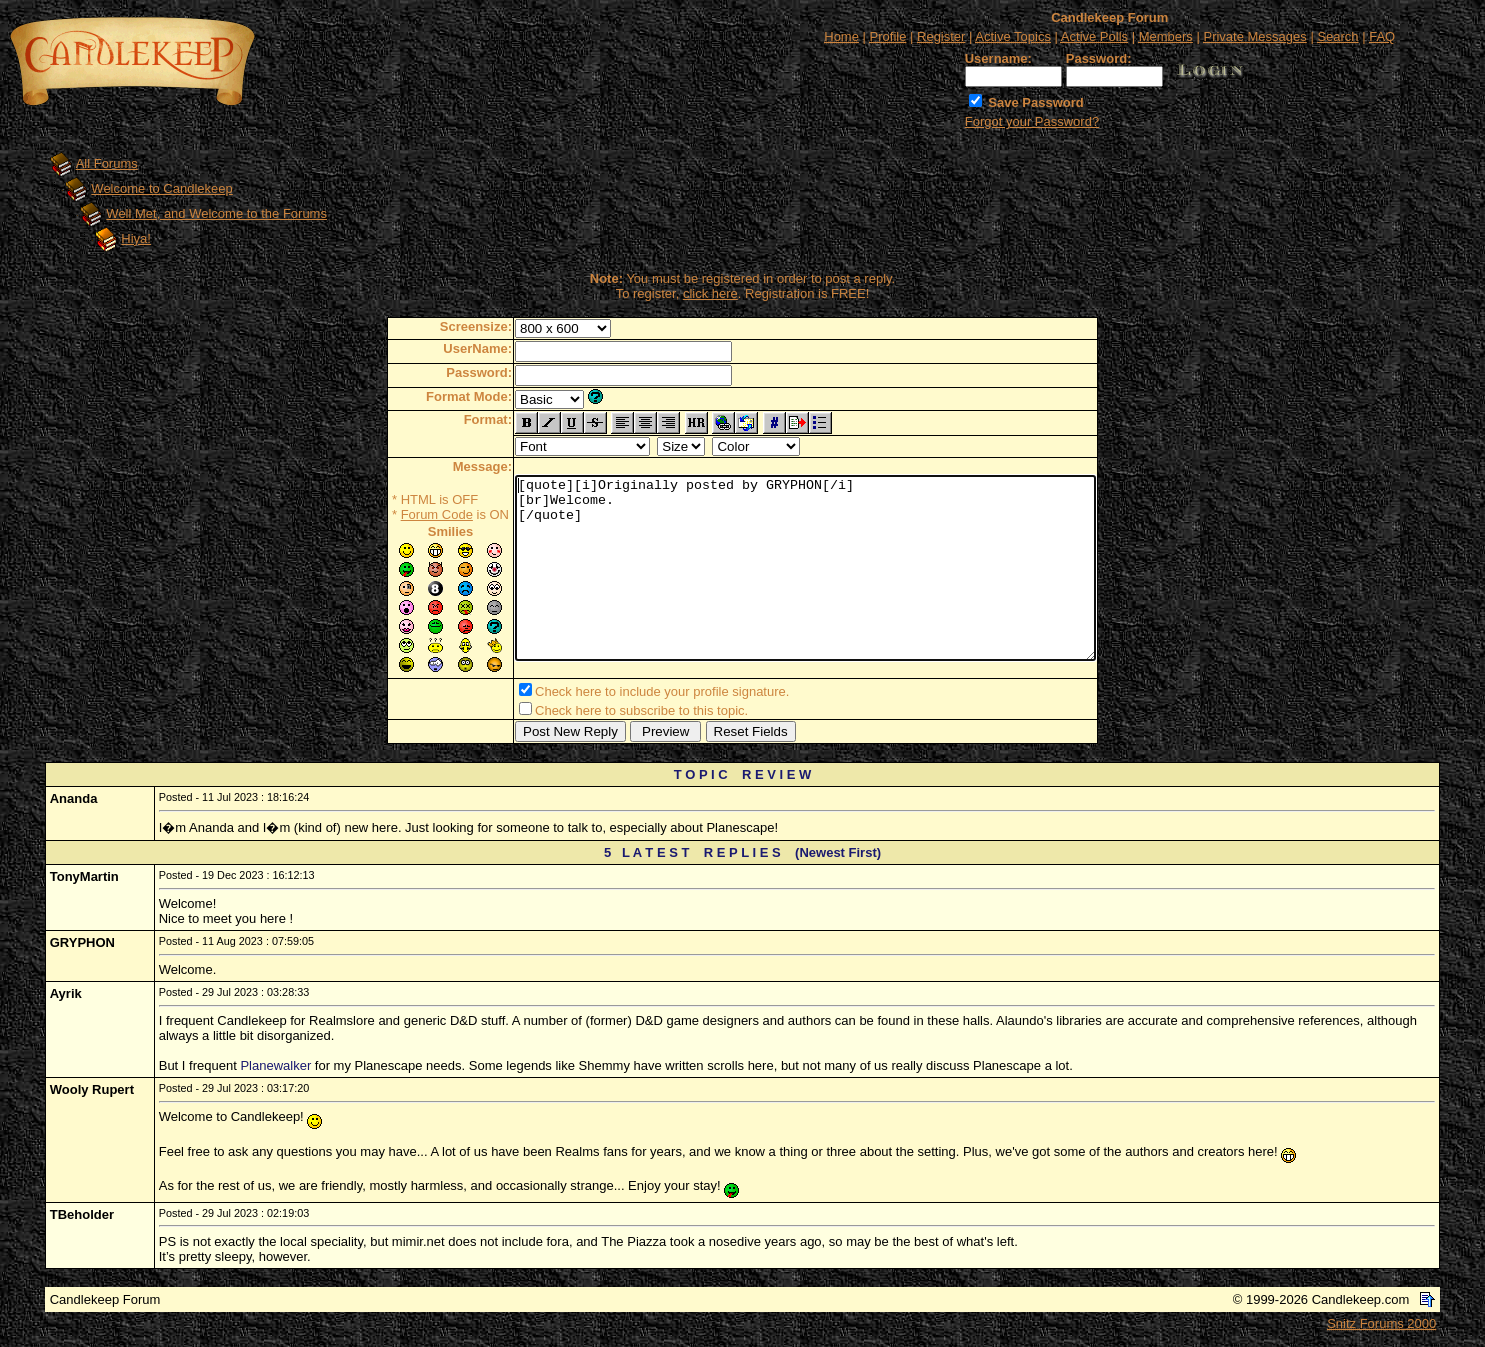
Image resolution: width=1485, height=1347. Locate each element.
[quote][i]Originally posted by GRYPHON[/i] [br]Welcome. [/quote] (805, 570)
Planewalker (275, 1069)
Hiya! (136, 238)
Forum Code (402, 514)
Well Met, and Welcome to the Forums (216, 213)
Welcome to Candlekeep (161, 188)
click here (710, 293)
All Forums (107, 163)
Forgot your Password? (1032, 121)
